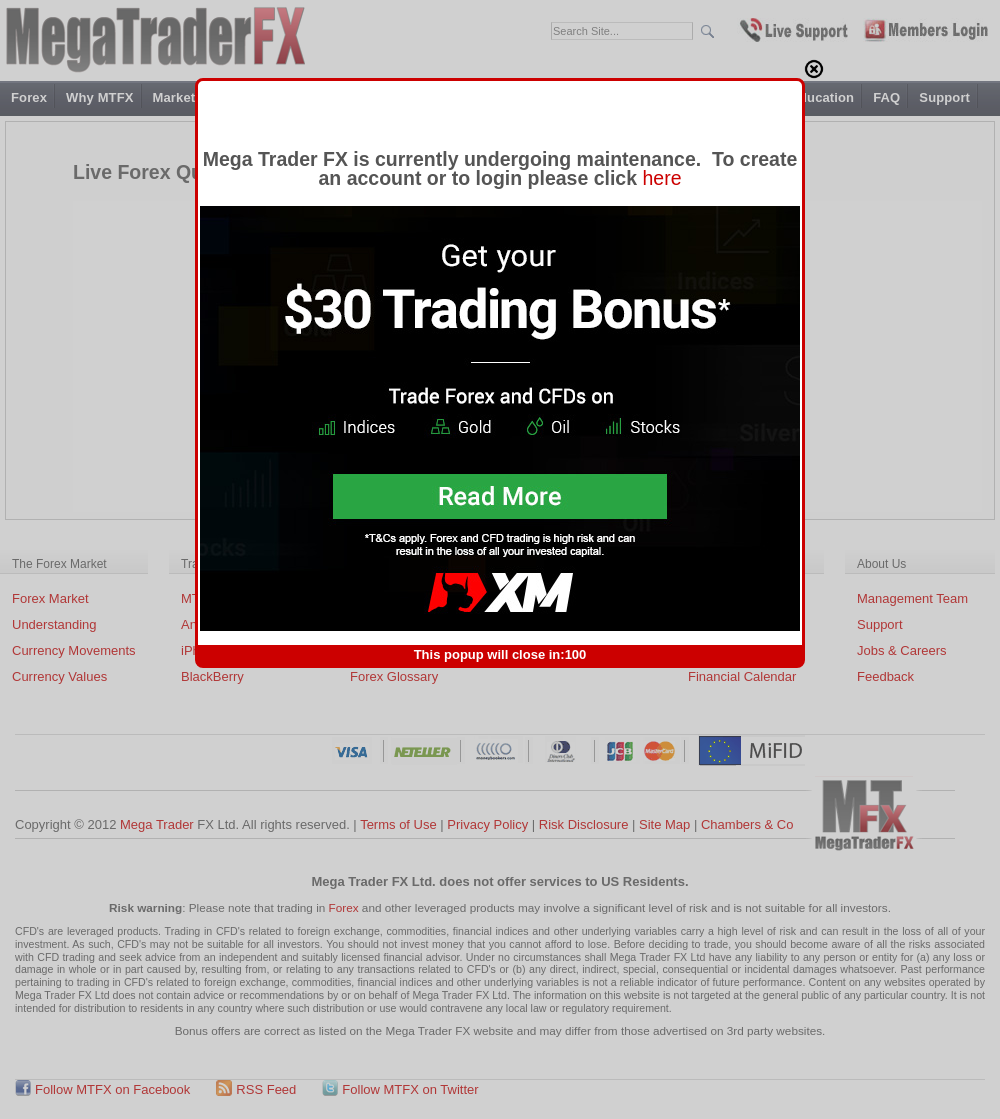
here (661, 164)
